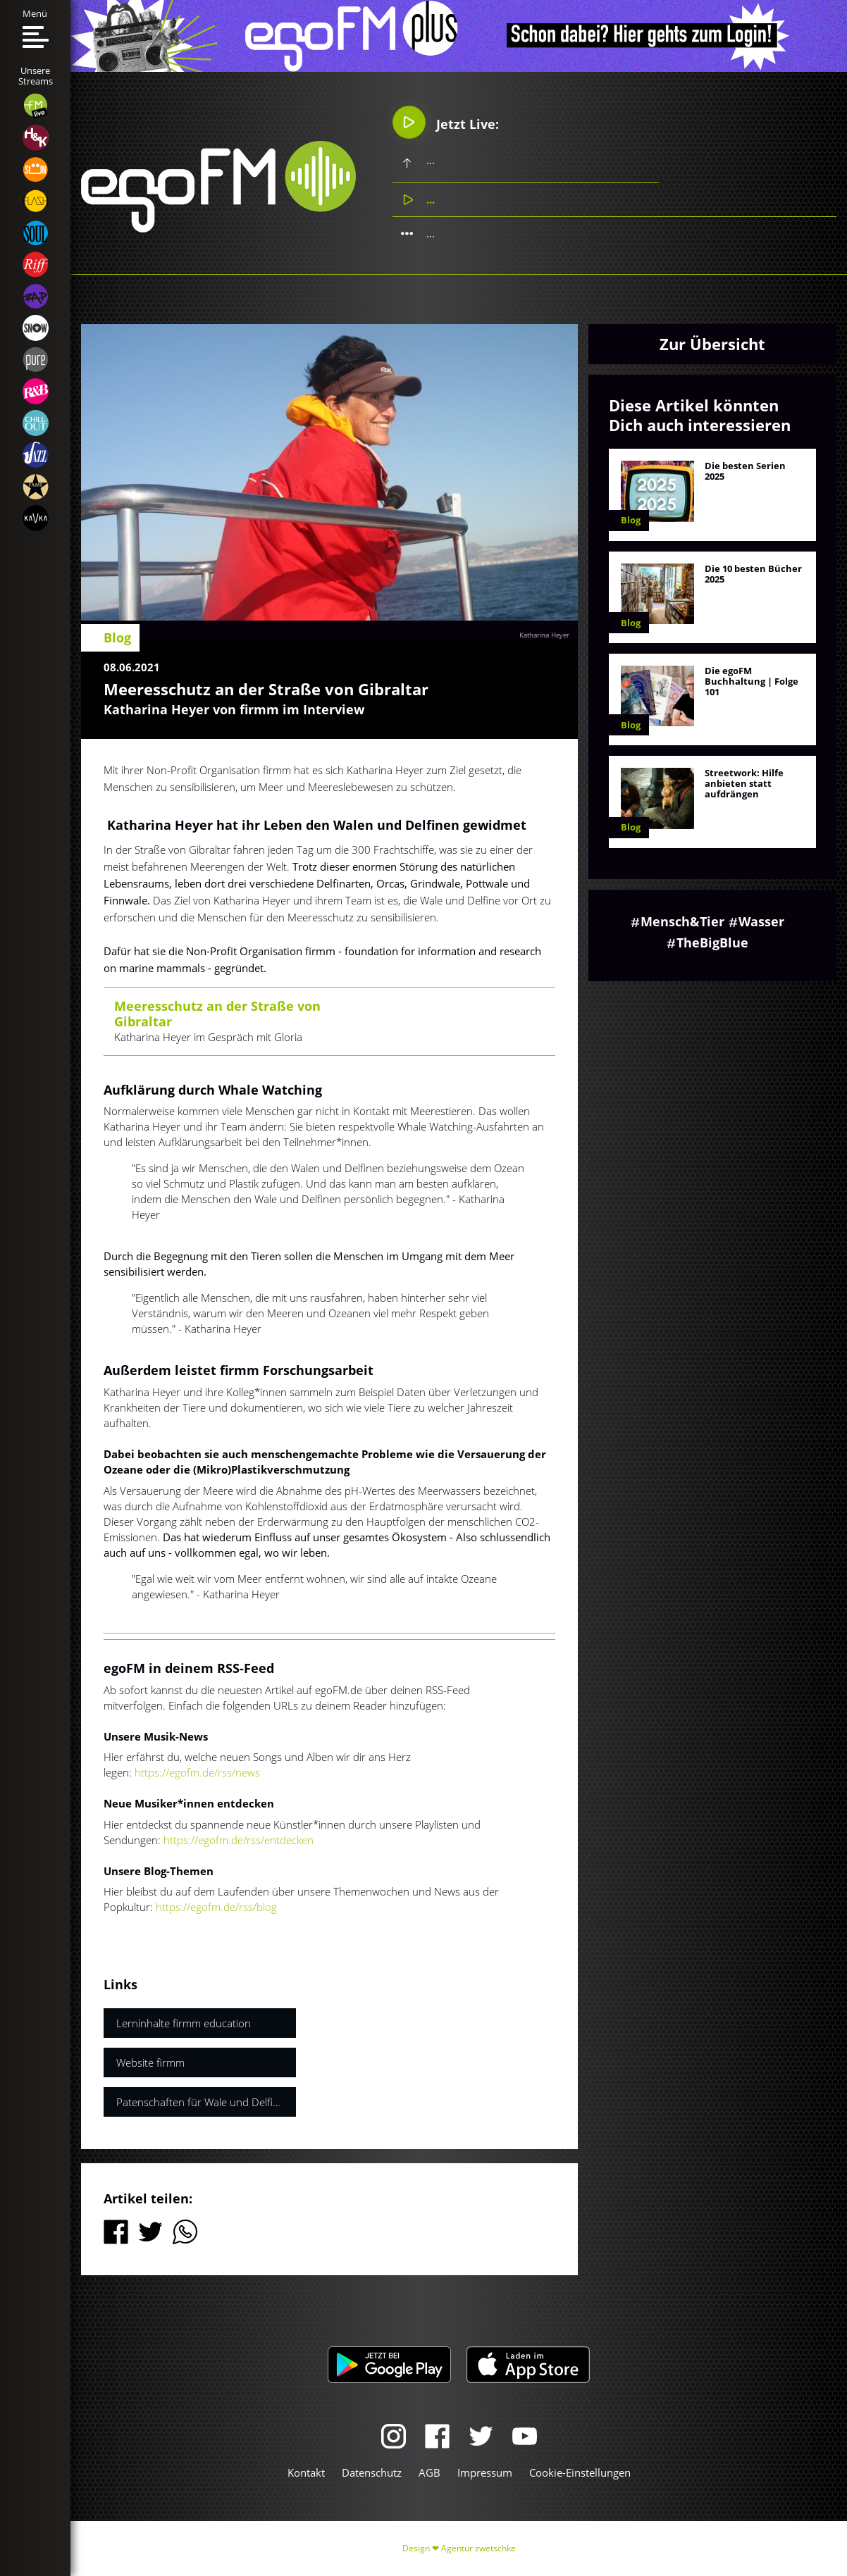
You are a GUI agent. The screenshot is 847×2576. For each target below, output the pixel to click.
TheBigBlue (712, 942)
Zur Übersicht (712, 343)
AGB (429, 2472)
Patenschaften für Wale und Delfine (200, 2102)
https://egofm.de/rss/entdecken (238, 1840)
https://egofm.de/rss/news (197, 1772)
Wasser (761, 921)
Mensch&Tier (682, 921)
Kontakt (306, 2472)
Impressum (484, 2472)
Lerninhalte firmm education (183, 2023)
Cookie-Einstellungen (580, 2472)
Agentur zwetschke (478, 2548)
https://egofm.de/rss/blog (216, 1907)
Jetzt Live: (446, 122)
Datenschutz (372, 2472)
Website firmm (150, 2062)
